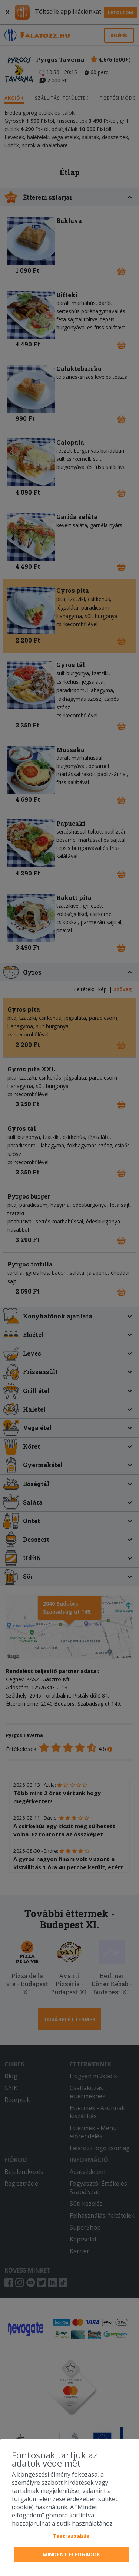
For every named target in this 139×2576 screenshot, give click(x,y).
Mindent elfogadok (71, 2554)
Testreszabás (71, 2536)
